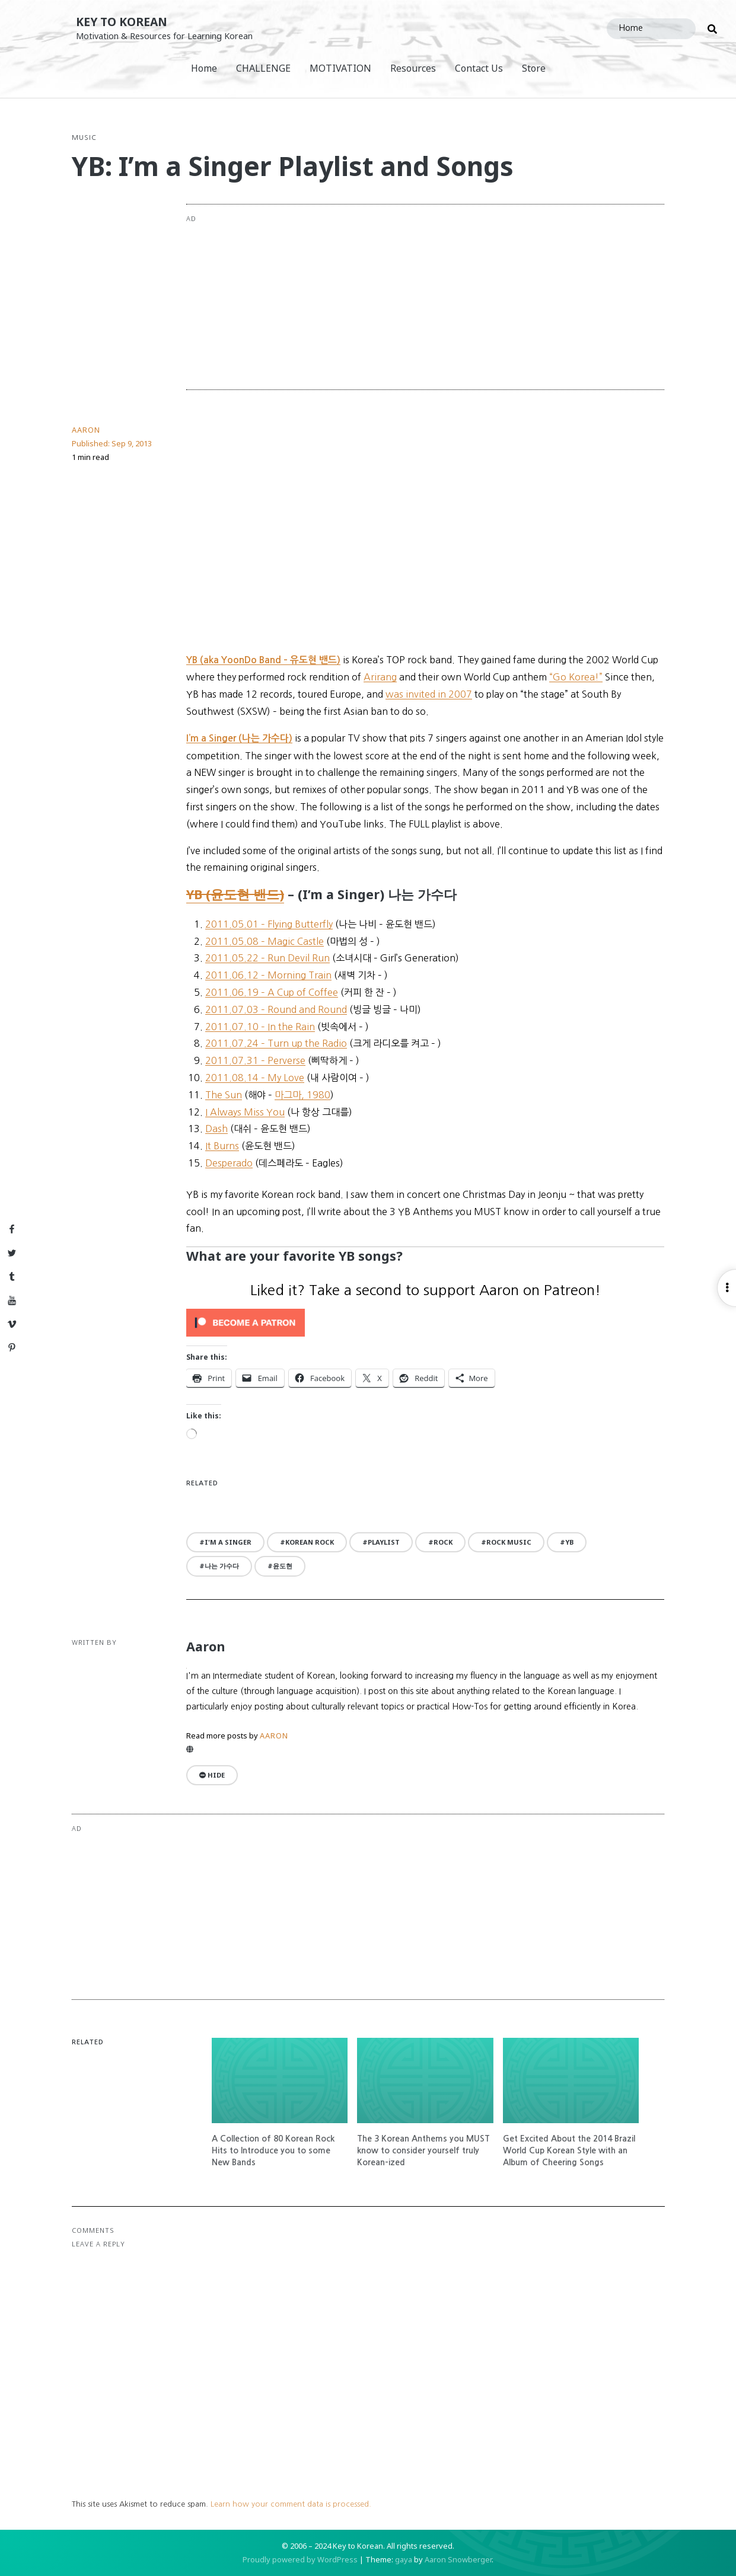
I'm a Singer (228, 1542)
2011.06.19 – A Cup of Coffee (271, 992)
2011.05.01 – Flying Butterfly (269, 924)
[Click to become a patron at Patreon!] (425, 1323)
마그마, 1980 (302, 1095)
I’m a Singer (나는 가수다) (239, 738)
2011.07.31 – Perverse (255, 1060)
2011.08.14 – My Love (254, 1077)
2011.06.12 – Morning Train (268, 975)
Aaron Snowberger (458, 2559)
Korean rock (309, 1542)
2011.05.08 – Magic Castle (264, 941)
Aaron (86, 429)
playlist (384, 1542)
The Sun (223, 1095)
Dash (216, 1128)
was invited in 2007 (428, 694)
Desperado (229, 1163)
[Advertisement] (473, 297)
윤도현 (282, 1565)
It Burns (222, 1145)
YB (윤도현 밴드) (235, 894)
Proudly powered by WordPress (300, 2559)
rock (443, 1542)
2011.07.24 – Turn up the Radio (276, 1043)
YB (569, 1542)
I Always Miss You (245, 1112)
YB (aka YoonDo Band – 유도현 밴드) (263, 660)
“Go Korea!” (576, 677)
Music (84, 137)
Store (534, 68)
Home (204, 68)
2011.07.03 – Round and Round (276, 1009)
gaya (403, 2559)
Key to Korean (121, 22)
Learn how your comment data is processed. (291, 2504)
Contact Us (479, 68)
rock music (508, 1542)
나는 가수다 (222, 1565)
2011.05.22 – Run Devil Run (267, 958)
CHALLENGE (263, 68)
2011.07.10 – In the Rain (260, 1026)
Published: (112, 443)
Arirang (380, 677)
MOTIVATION (340, 68)
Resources (413, 68)
